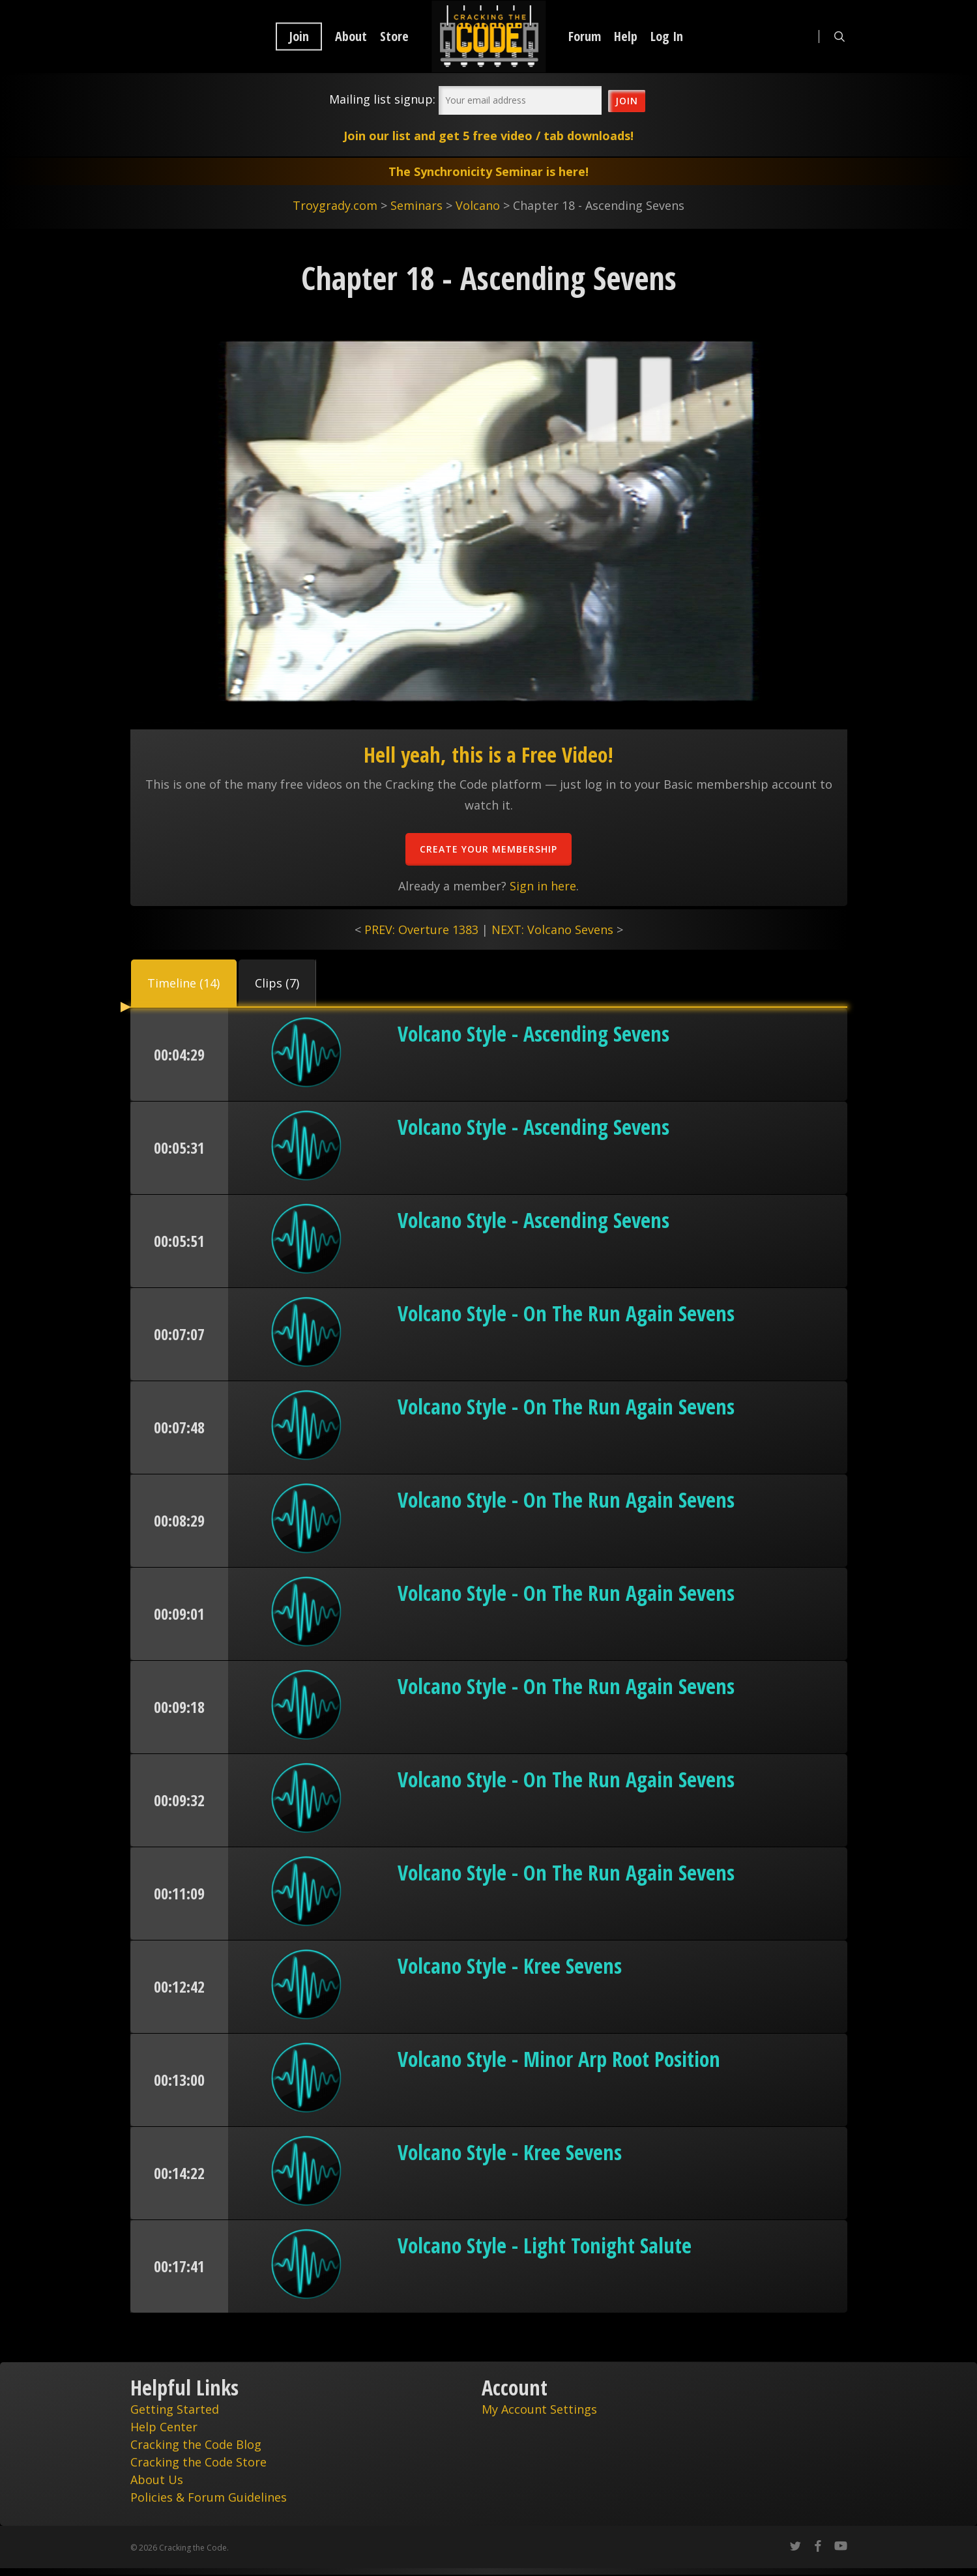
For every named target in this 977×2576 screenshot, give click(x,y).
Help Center (163, 2427)
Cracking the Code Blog (195, 2444)
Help (625, 36)
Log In (666, 36)
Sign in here (543, 886)
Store (394, 36)
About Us (156, 2479)
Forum (584, 36)
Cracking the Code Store (198, 2462)
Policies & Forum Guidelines (208, 2497)
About (351, 36)
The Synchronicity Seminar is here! (488, 171)
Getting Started (174, 2409)
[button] (184, 982)
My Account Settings (539, 2409)
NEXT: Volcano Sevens (552, 929)
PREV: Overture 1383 (421, 929)
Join (299, 36)
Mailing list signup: (382, 99)
